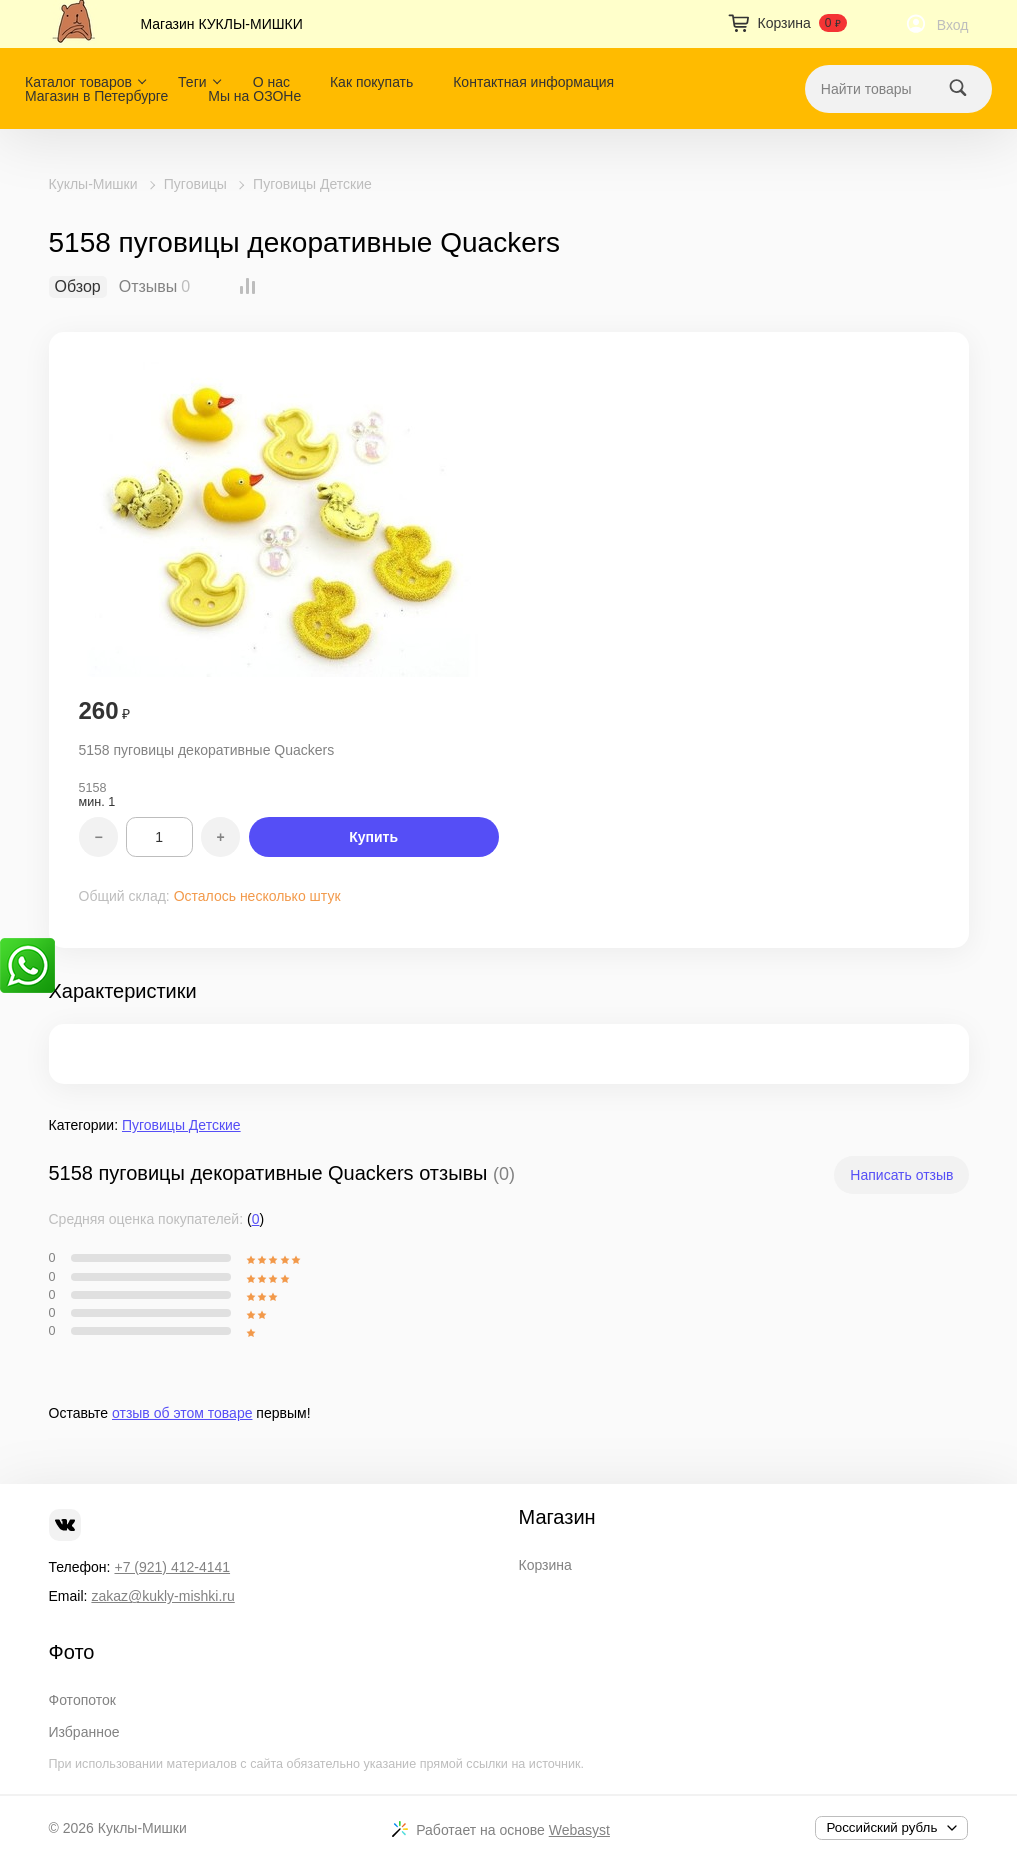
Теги (192, 82)
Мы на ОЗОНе (254, 96)
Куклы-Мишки (93, 184)
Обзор (78, 287)
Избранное (84, 1732)
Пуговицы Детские (312, 184)
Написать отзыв (901, 1175)
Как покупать (371, 82)
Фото (72, 1652)
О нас (271, 82)
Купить (373, 837)
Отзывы (148, 287)
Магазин (557, 1517)
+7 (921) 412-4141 (172, 1567)
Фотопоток (82, 1700)
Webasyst (579, 1830)
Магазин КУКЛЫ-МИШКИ (222, 24)
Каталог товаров (78, 82)
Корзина (545, 1565)
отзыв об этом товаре (182, 1413)
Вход (953, 25)
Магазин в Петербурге (96, 96)
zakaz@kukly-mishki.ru (162, 1596)
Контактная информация (533, 82)
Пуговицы (195, 184)
